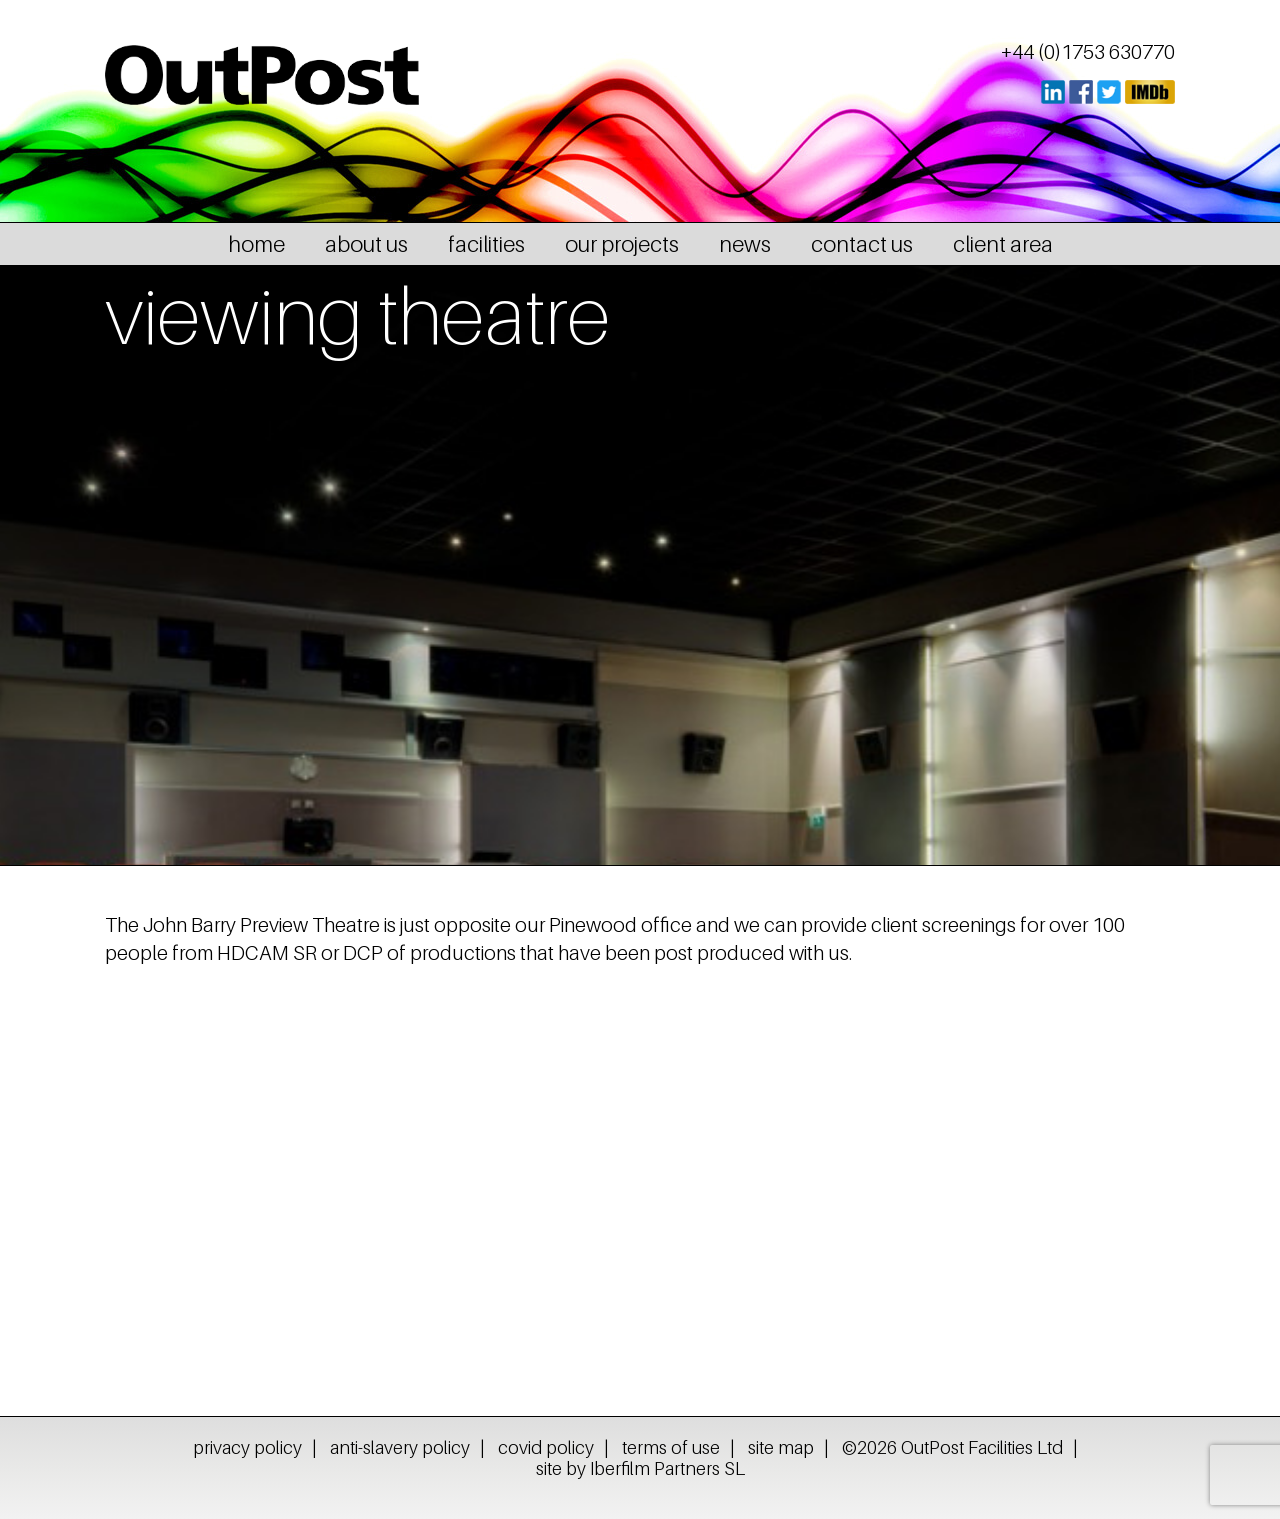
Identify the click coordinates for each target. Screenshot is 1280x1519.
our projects (622, 244)
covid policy (546, 1447)
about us (366, 244)
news (745, 244)
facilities (486, 244)
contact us (862, 244)
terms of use (671, 1447)
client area (1003, 244)
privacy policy (247, 1447)
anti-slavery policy (400, 1447)
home (256, 244)
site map (781, 1447)
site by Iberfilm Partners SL (640, 1468)
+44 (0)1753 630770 (1088, 52)
